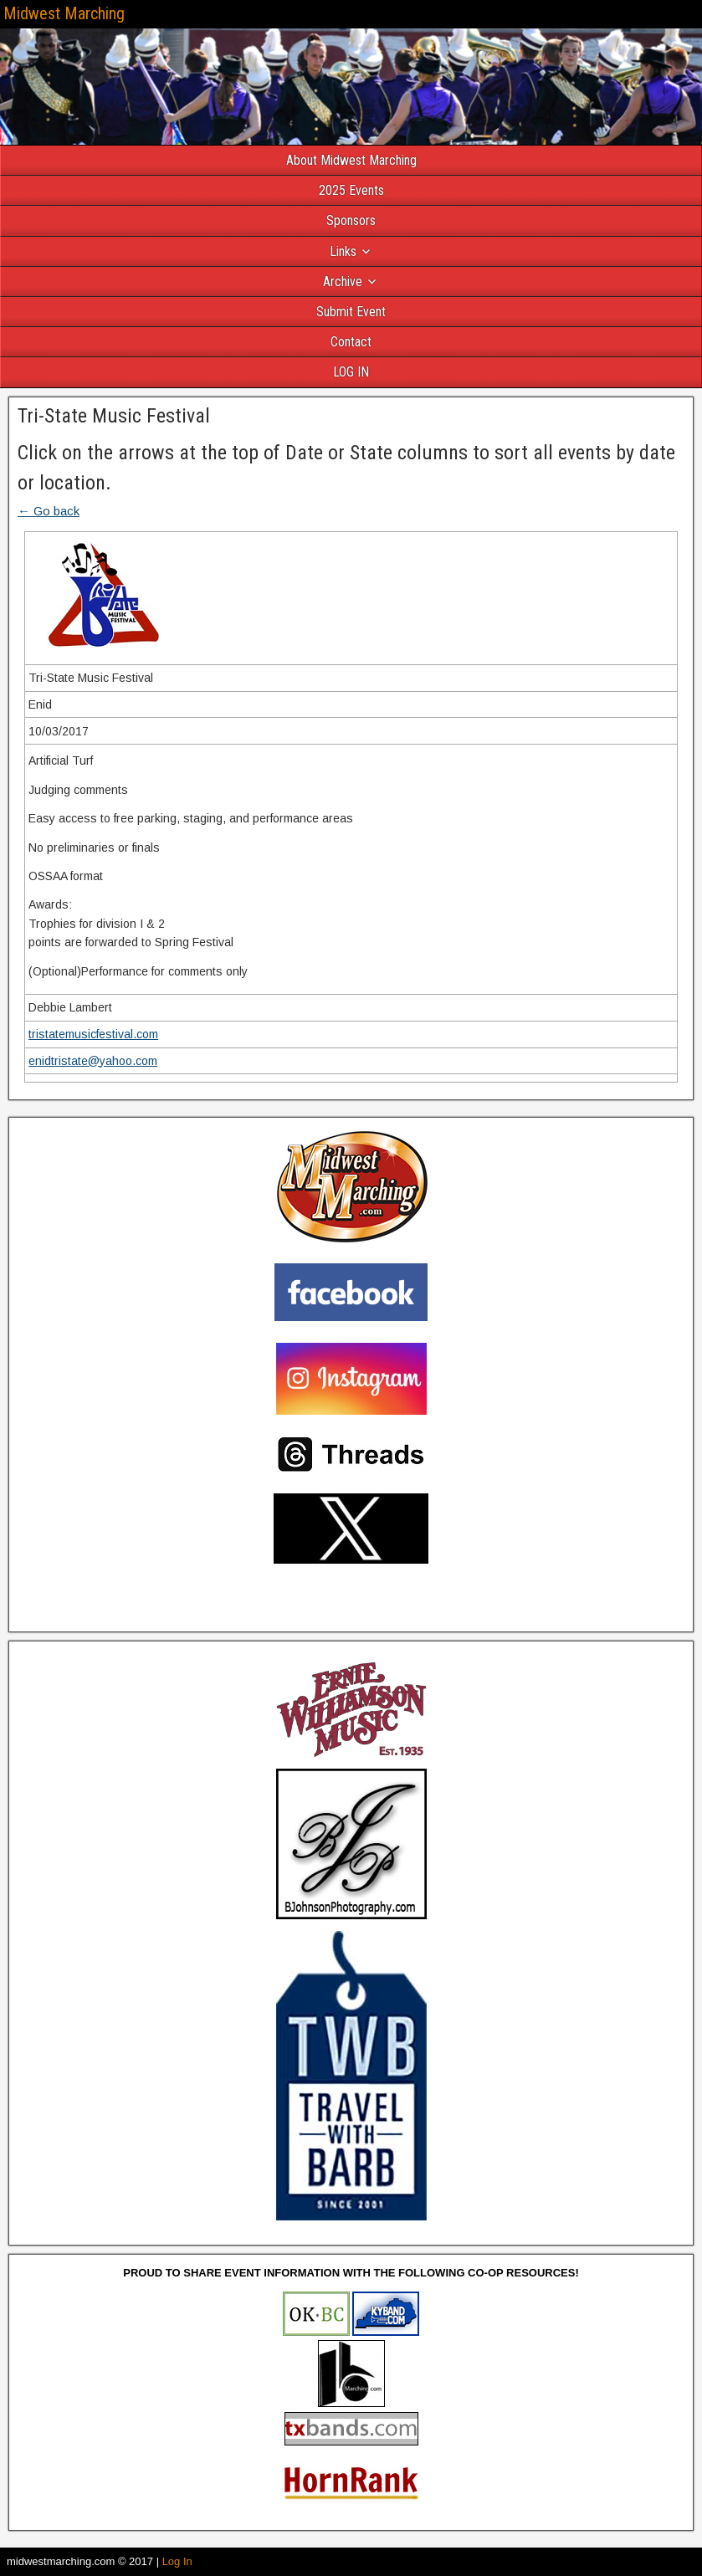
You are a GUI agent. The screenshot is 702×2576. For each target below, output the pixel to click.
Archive (342, 281)
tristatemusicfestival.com (93, 1034)
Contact (351, 342)
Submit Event (351, 312)
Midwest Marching (64, 13)
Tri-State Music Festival (114, 416)
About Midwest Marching (351, 160)
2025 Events (351, 190)
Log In (177, 2561)
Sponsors (351, 220)
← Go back (48, 511)
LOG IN (351, 372)
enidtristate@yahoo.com (92, 1061)
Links (343, 251)
